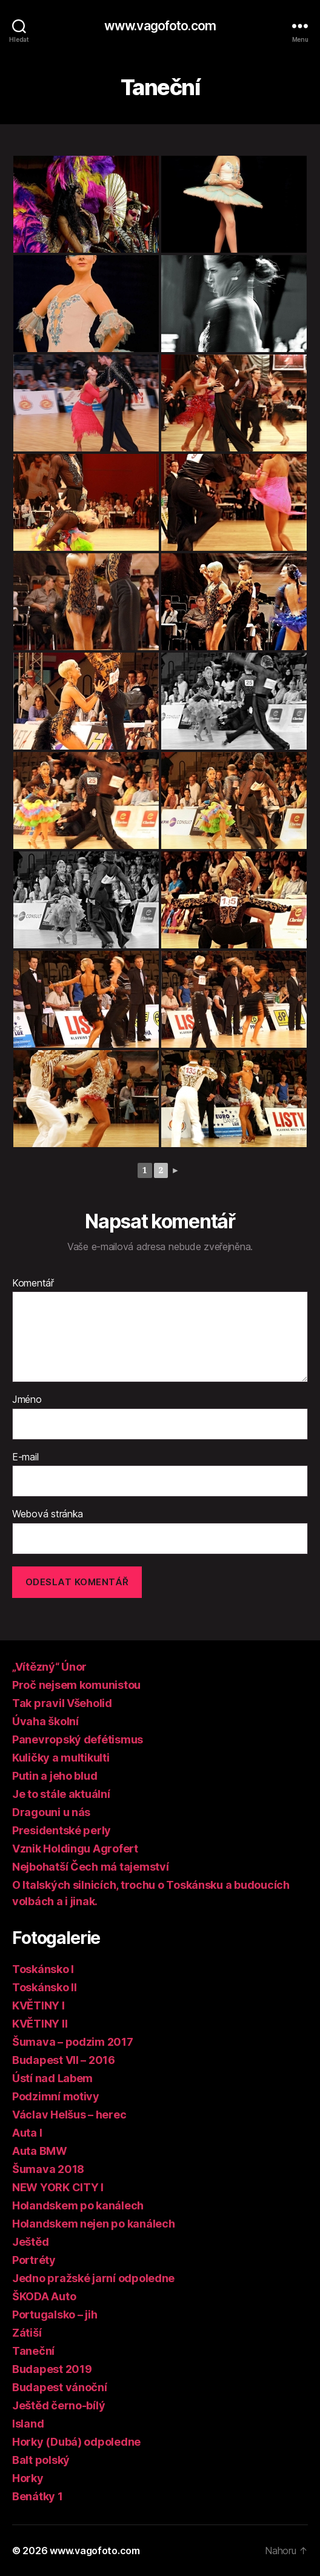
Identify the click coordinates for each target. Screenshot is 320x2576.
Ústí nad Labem (52, 2078)
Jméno (27, 1399)
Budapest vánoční (59, 2387)
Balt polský (41, 2460)
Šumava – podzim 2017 (72, 2041)
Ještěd (30, 2241)
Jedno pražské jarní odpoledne (93, 2278)
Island (28, 2423)
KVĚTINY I (38, 2005)
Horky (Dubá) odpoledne (76, 2441)
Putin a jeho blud (54, 1775)
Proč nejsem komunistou (76, 1685)
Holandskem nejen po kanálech (93, 2223)
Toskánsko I (43, 1969)
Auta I (27, 2132)
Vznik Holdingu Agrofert (75, 1848)
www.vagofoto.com (160, 25)
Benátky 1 (37, 2496)
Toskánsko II (44, 1987)
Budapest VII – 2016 (63, 2060)
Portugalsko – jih (54, 2314)
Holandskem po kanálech (78, 2205)
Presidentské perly (61, 1830)
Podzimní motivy (55, 2096)
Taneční (33, 2351)
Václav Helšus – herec (69, 2114)
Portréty (34, 2260)
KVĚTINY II (39, 2023)
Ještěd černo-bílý (58, 2405)
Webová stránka (47, 1514)
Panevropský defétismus (77, 1739)
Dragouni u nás (51, 1812)
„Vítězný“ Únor (49, 1666)
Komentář (33, 1283)
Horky (28, 2478)
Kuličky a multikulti (61, 1757)
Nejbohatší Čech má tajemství (90, 1866)
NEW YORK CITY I (58, 2187)
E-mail (25, 1457)
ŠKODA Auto (44, 2296)
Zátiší (26, 2332)
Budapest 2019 (52, 2369)
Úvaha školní (45, 1721)
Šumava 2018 (48, 2169)
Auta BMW (39, 2151)
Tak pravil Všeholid (62, 1703)
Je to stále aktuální (61, 1794)
